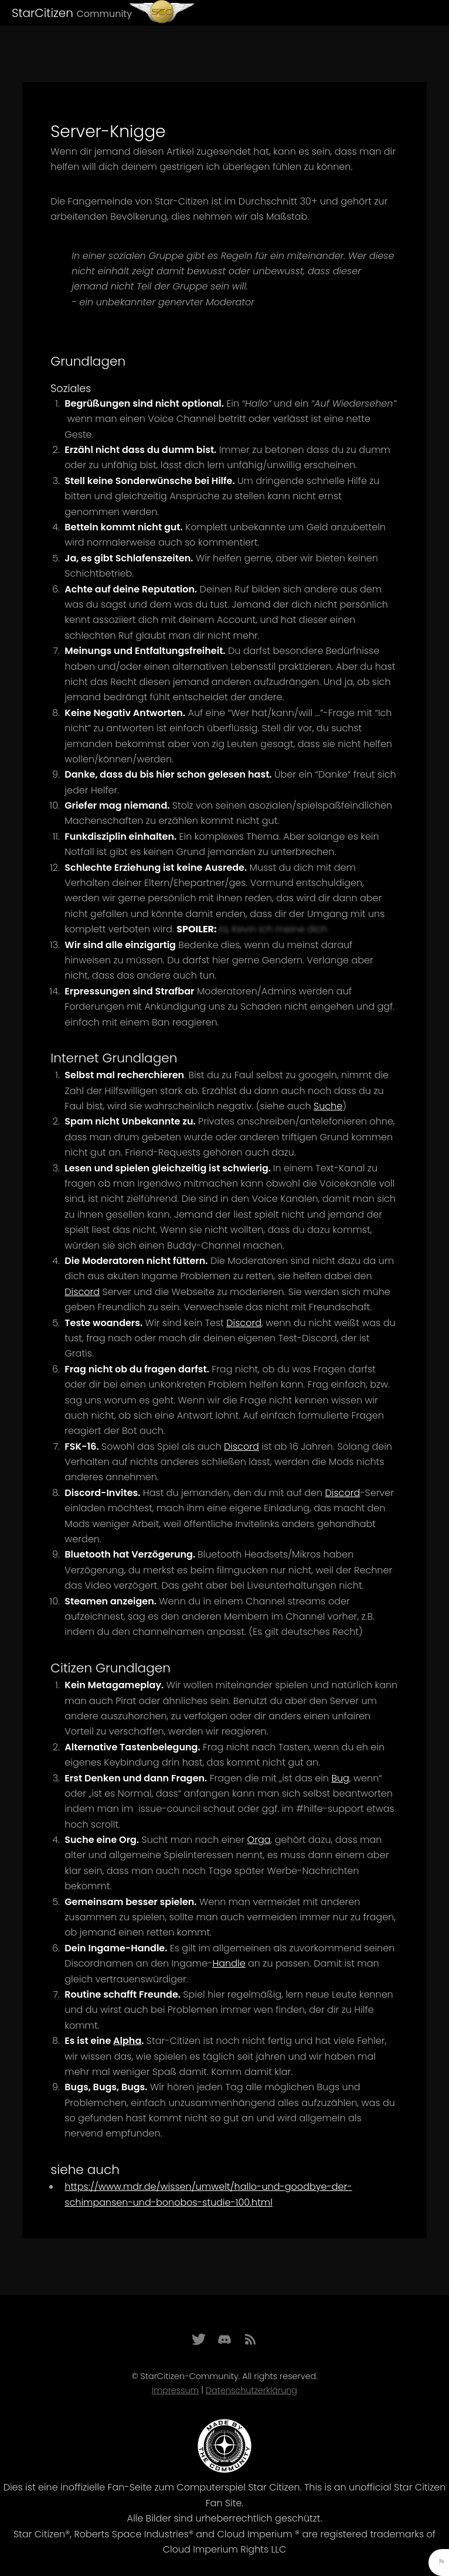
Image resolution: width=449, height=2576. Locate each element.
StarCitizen (72, 13)
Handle (228, 1963)
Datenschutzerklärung (251, 2390)
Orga (259, 1839)
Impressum (175, 2390)
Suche (328, 1106)
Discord (82, 1292)
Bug (340, 1778)
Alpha (127, 2040)
